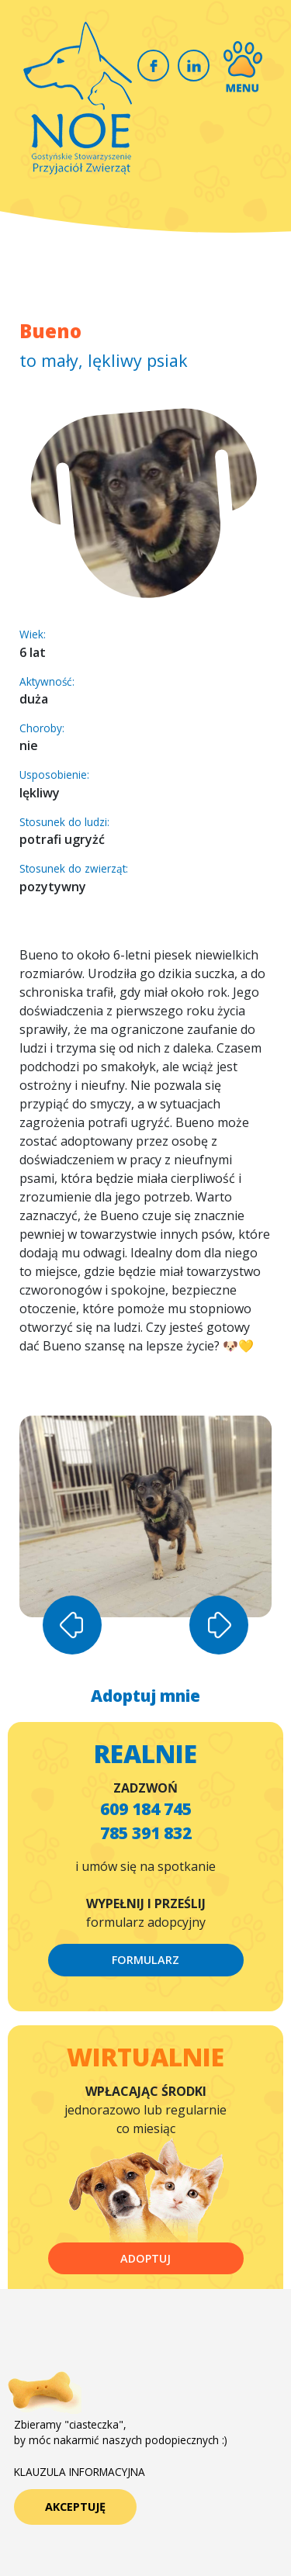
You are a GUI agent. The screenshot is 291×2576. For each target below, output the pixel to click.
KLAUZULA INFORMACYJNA (79, 2471)
